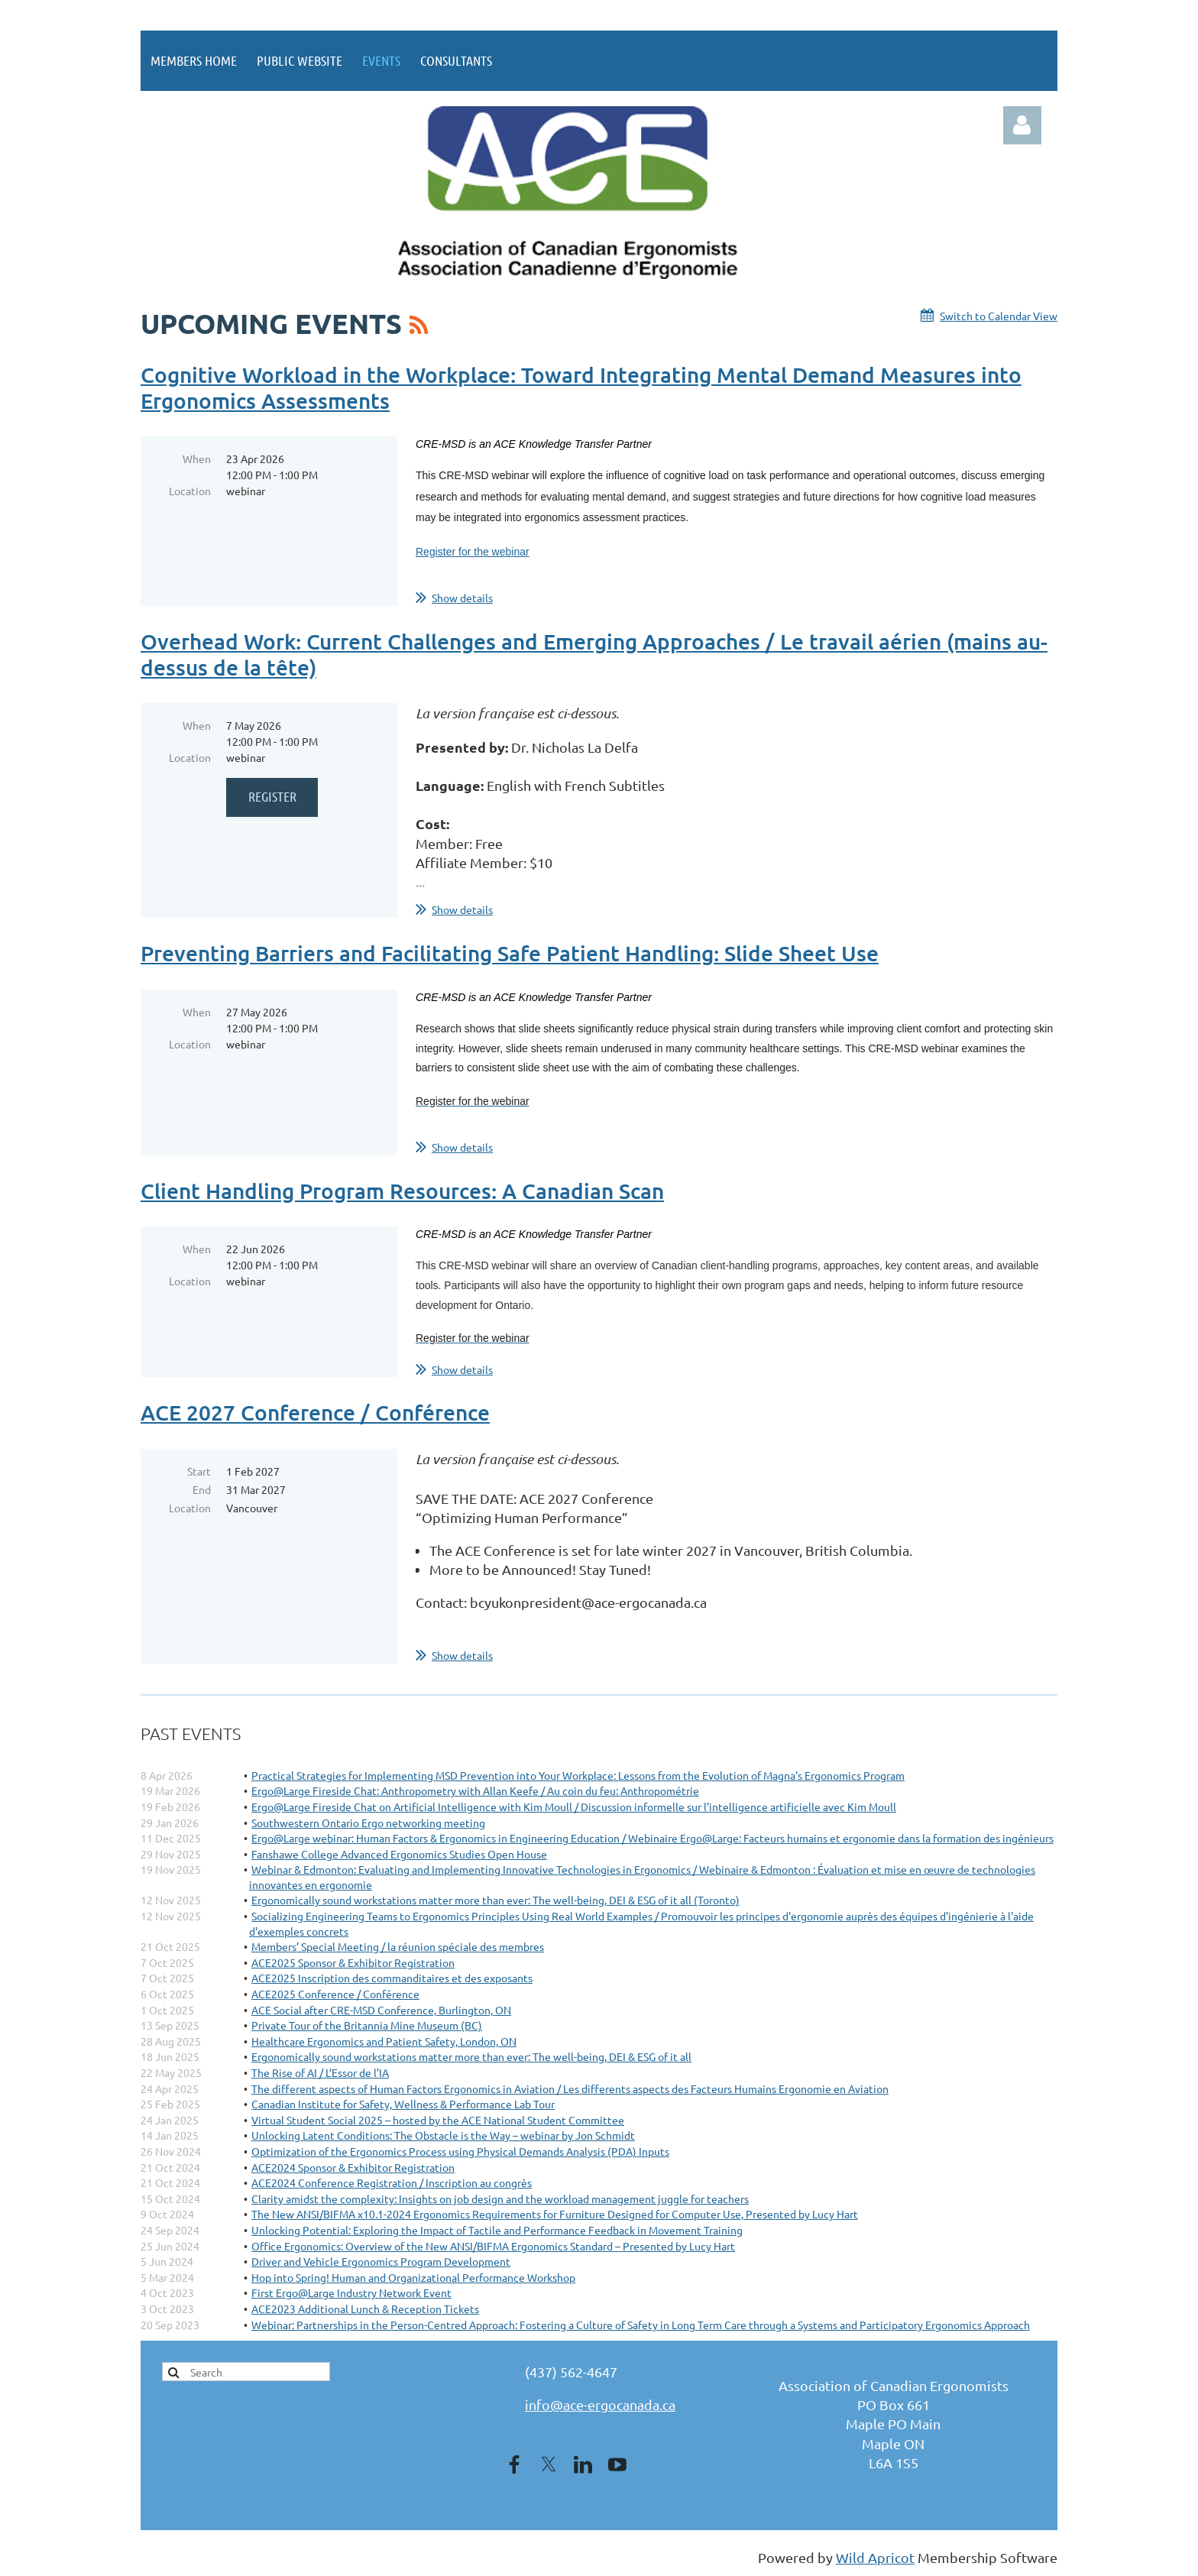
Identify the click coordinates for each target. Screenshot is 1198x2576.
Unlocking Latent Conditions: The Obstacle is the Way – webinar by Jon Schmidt (443, 2135)
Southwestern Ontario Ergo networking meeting (368, 1822)
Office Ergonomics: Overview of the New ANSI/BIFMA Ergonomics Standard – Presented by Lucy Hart (493, 2246)
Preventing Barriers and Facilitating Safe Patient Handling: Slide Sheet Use (510, 953)
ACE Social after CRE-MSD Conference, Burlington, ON (381, 2010)
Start (199, 1471)
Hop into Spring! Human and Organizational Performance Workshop (413, 2277)
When (197, 458)
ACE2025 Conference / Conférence (335, 1994)
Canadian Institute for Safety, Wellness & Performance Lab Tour (403, 2104)
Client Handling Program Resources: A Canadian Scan (402, 1191)
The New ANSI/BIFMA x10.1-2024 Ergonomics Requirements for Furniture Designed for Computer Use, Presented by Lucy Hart (554, 2214)
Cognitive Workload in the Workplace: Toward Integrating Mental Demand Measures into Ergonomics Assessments (581, 387)
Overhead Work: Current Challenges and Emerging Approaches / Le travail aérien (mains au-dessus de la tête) (594, 654)
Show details (462, 597)
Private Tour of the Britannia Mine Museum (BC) (366, 2025)
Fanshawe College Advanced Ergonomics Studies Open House (399, 1854)
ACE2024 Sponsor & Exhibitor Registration (353, 2167)
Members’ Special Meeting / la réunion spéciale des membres (397, 1946)
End (202, 1489)
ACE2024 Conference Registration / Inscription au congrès (391, 2182)
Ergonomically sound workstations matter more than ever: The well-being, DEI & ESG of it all (471, 2056)
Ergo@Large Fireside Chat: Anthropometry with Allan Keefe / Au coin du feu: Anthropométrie (475, 1790)
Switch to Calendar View (998, 315)
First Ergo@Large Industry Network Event (351, 2292)
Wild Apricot (875, 2557)
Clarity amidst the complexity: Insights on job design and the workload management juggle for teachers (500, 2198)
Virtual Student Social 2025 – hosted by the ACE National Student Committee (437, 2120)
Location (190, 490)
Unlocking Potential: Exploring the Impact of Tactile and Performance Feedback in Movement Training (497, 2230)
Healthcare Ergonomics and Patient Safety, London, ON (383, 2041)
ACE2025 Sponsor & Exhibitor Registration (353, 1962)
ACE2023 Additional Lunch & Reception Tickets (365, 2308)
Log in (1022, 125)
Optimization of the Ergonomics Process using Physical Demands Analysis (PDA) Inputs (460, 2151)
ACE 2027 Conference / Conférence (315, 1412)
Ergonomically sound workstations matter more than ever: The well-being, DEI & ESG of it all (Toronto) (495, 1900)
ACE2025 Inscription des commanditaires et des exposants (392, 1978)
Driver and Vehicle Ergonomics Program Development (380, 2261)
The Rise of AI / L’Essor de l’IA (320, 2072)
